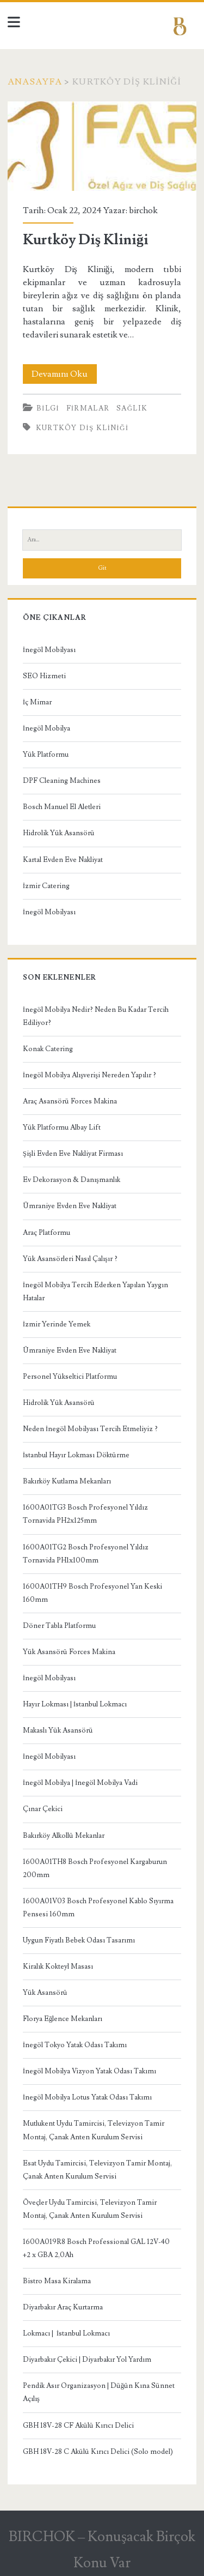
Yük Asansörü (45, 1992)
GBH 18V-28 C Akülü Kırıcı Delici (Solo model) (98, 2451)
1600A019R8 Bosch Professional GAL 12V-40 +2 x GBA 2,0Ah (96, 2248)
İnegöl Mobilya (46, 728)
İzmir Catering (46, 886)
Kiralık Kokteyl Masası (58, 1966)
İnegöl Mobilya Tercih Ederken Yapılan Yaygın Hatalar (95, 1291)
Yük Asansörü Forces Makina (69, 1652)
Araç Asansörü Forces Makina (70, 1101)
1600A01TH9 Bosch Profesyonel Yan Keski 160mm (92, 1593)
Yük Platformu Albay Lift (62, 1127)
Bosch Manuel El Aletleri (62, 807)
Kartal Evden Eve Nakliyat (63, 859)
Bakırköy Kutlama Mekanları (67, 1481)
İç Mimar (37, 702)
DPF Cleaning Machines (62, 780)
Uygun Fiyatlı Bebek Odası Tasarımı (79, 1940)
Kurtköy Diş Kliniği (102, 146)
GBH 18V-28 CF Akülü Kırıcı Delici (78, 2425)
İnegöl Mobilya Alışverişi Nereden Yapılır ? (89, 1075)
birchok (143, 210)
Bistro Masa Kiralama (57, 2281)
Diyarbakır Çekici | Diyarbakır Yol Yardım (87, 2359)
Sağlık (131, 408)
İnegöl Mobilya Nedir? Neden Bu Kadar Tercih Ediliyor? (96, 1016)
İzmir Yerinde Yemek (56, 1324)
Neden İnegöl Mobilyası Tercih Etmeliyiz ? (90, 1429)
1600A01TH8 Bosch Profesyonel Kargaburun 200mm (95, 1868)
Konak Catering (48, 1049)
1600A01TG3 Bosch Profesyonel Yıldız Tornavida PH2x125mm (85, 1514)
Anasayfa (35, 81)
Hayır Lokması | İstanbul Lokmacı (75, 1704)
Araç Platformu (46, 1232)
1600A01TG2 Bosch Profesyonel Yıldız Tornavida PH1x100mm (86, 1554)
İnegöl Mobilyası (49, 649)
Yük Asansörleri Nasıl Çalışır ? (70, 1258)
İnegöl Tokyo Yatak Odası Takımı (75, 2045)
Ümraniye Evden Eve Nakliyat (69, 1206)
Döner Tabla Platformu (59, 1625)
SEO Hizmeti (44, 676)
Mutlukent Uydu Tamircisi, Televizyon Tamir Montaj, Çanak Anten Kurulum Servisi (93, 2130)
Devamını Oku (64, 374)
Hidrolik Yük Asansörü (59, 833)
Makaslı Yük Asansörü (58, 1730)
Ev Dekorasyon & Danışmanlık (71, 1179)
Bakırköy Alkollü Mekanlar (63, 1835)
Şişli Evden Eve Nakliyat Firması (73, 1153)
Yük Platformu (46, 754)
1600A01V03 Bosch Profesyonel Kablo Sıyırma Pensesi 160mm (98, 1908)
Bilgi (47, 408)
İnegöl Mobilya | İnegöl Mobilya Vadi (80, 1782)
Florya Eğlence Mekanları (63, 2018)
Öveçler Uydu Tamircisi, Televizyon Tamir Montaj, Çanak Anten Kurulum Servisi (90, 2209)
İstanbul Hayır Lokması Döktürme (76, 1455)
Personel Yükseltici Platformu (70, 1376)
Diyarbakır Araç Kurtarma (63, 2307)
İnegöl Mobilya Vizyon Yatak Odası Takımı (89, 2071)
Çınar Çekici (43, 1809)
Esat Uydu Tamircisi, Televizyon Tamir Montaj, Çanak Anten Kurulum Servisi (97, 2170)
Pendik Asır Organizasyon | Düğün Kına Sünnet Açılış (99, 2392)
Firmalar (88, 408)
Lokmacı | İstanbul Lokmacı (66, 2333)
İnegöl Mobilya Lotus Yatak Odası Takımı (87, 2097)
